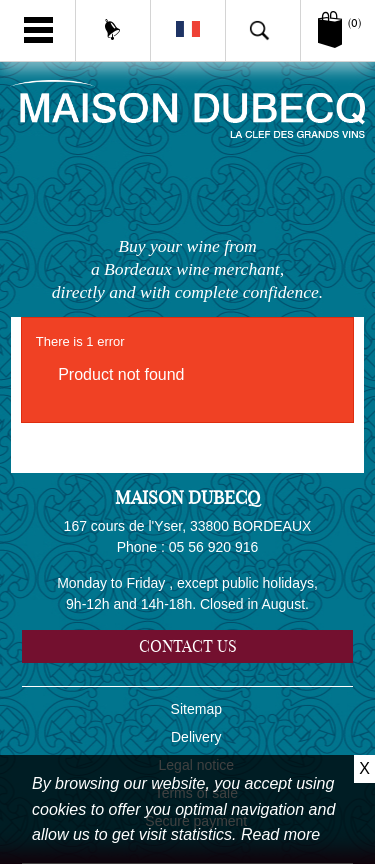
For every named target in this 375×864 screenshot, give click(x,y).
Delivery (196, 737)
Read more (280, 834)
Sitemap (196, 709)
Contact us (188, 646)
